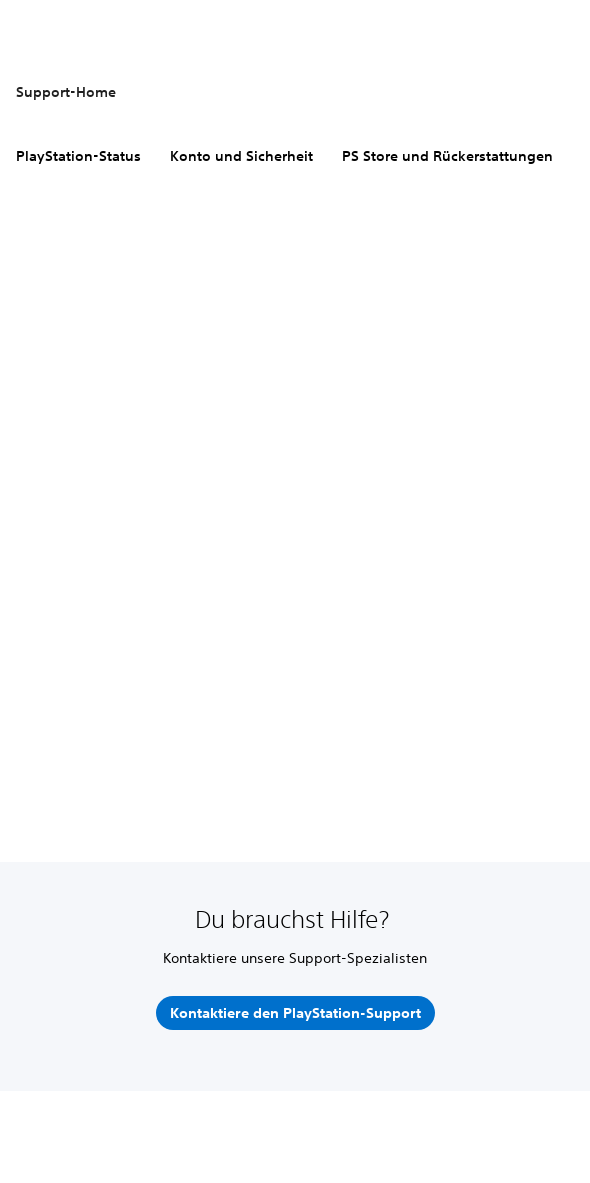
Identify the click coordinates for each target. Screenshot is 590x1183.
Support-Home (66, 92)
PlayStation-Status (78, 156)
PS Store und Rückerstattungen (447, 156)
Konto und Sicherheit (241, 156)
